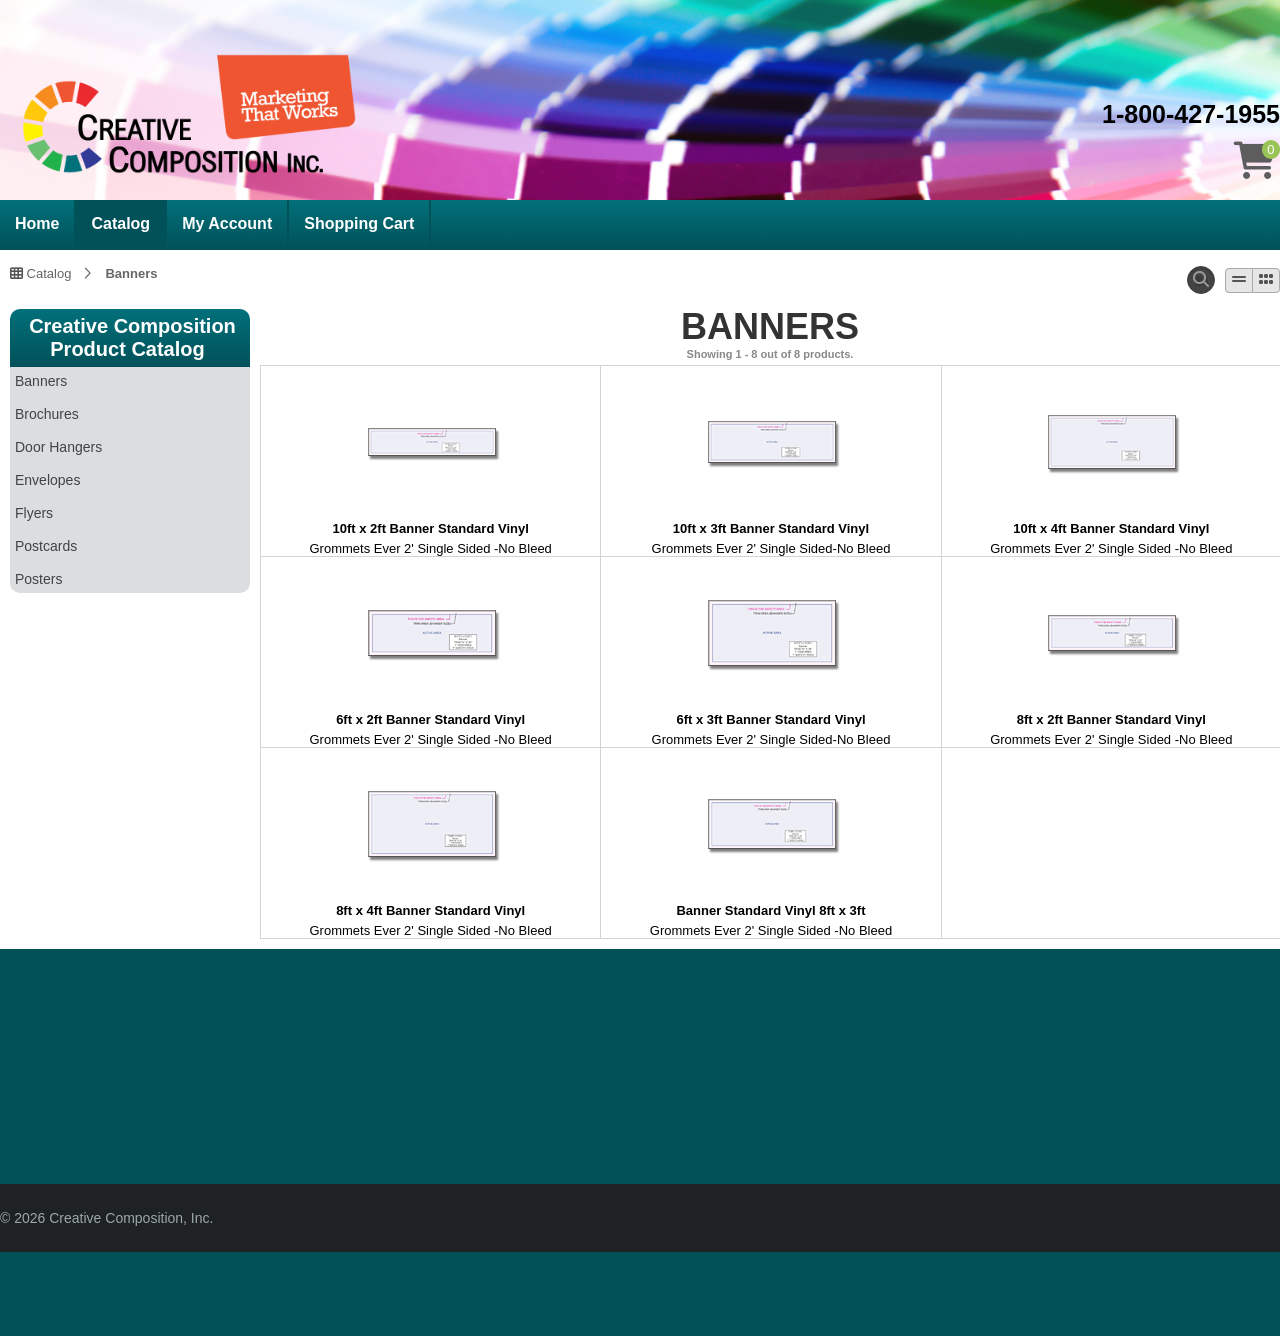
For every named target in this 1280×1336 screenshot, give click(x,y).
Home (37, 223)
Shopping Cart (359, 223)
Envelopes (47, 480)
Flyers (34, 513)
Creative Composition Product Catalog (132, 337)
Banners (131, 273)
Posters (38, 579)
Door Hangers (58, 447)
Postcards (46, 546)
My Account (227, 223)
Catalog (120, 223)
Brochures (47, 414)
